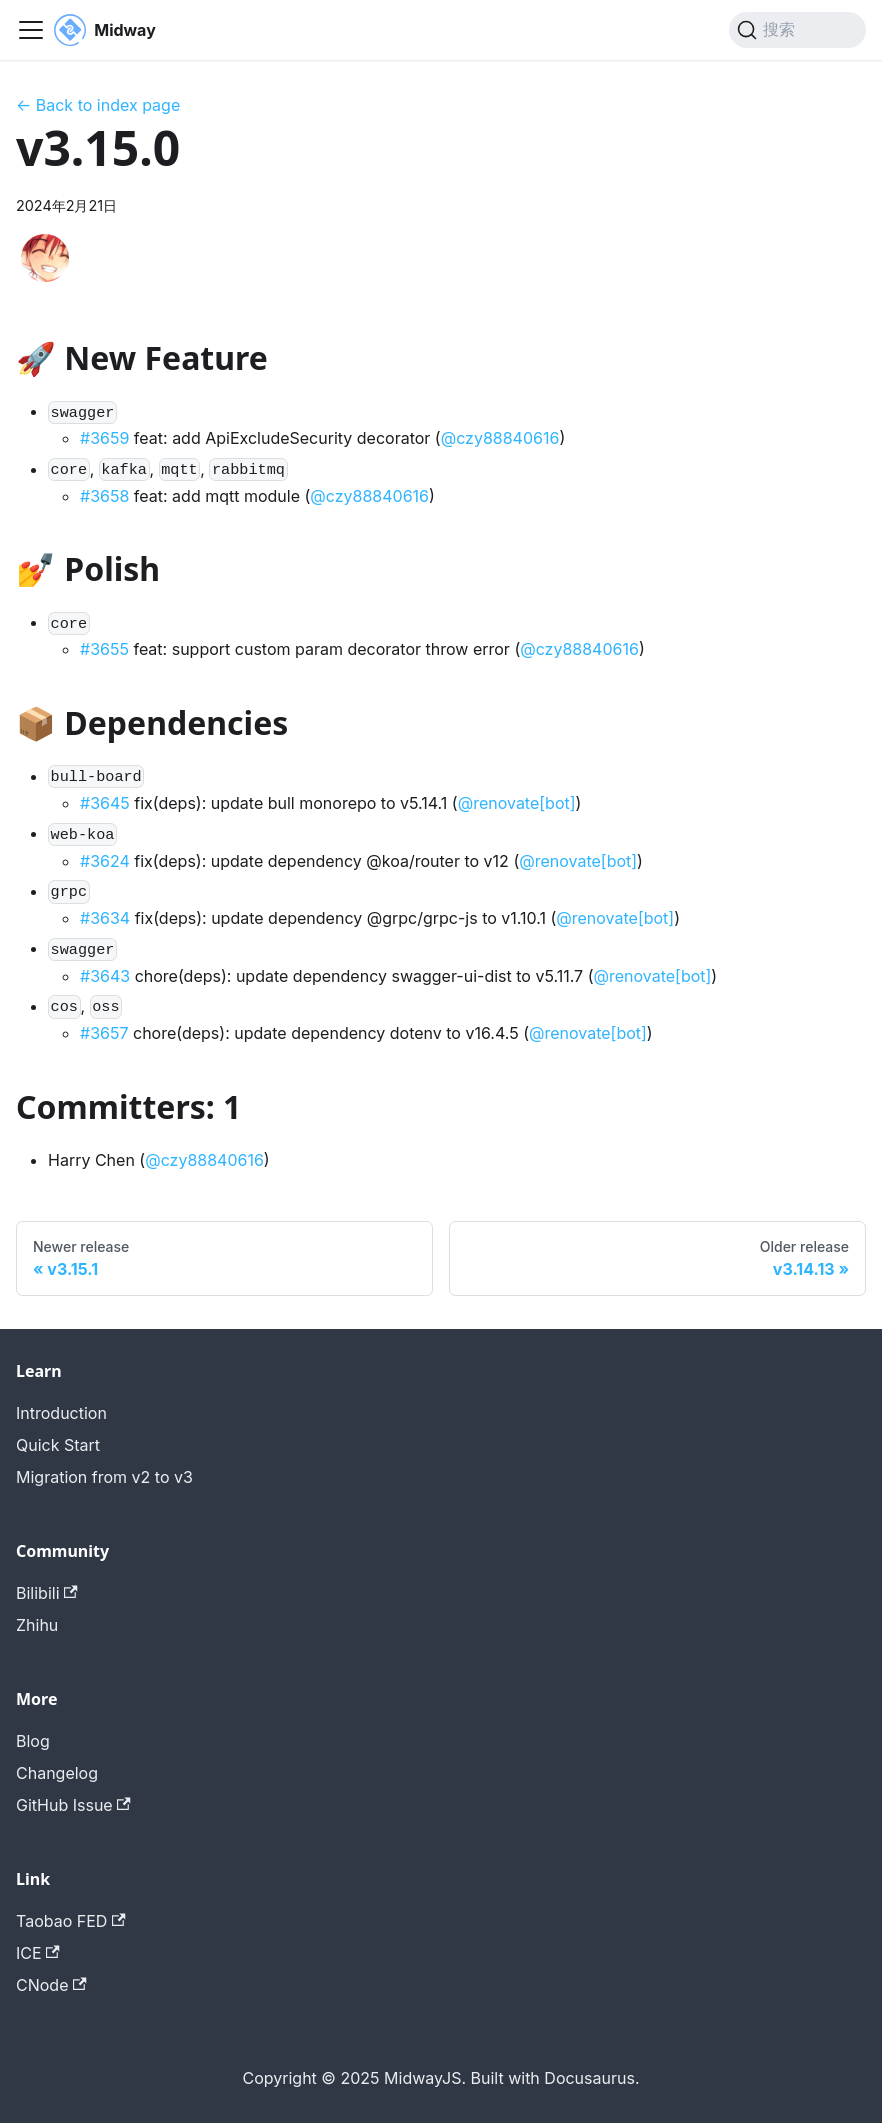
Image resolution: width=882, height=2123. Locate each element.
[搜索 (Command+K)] (797, 30)
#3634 (105, 918)
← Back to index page (98, 105)
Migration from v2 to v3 (104, 1477)
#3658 (104, 496)
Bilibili (47, 1593)
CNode (51, 1985)
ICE (38, 1953)
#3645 (105, 803)
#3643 (105, 976)
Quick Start (58, 1445)
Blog (33, 1741)
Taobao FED (71, 1921)
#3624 (105, 861)
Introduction (61, 1413)
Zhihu (37, 1625)
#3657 (104, 1033)
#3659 (104, 438)
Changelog (57, 1773)
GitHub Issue (73, 1805)
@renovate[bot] (517, 803)
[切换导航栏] (31, 30)
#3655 (104, 649)
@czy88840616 (500, 438)
